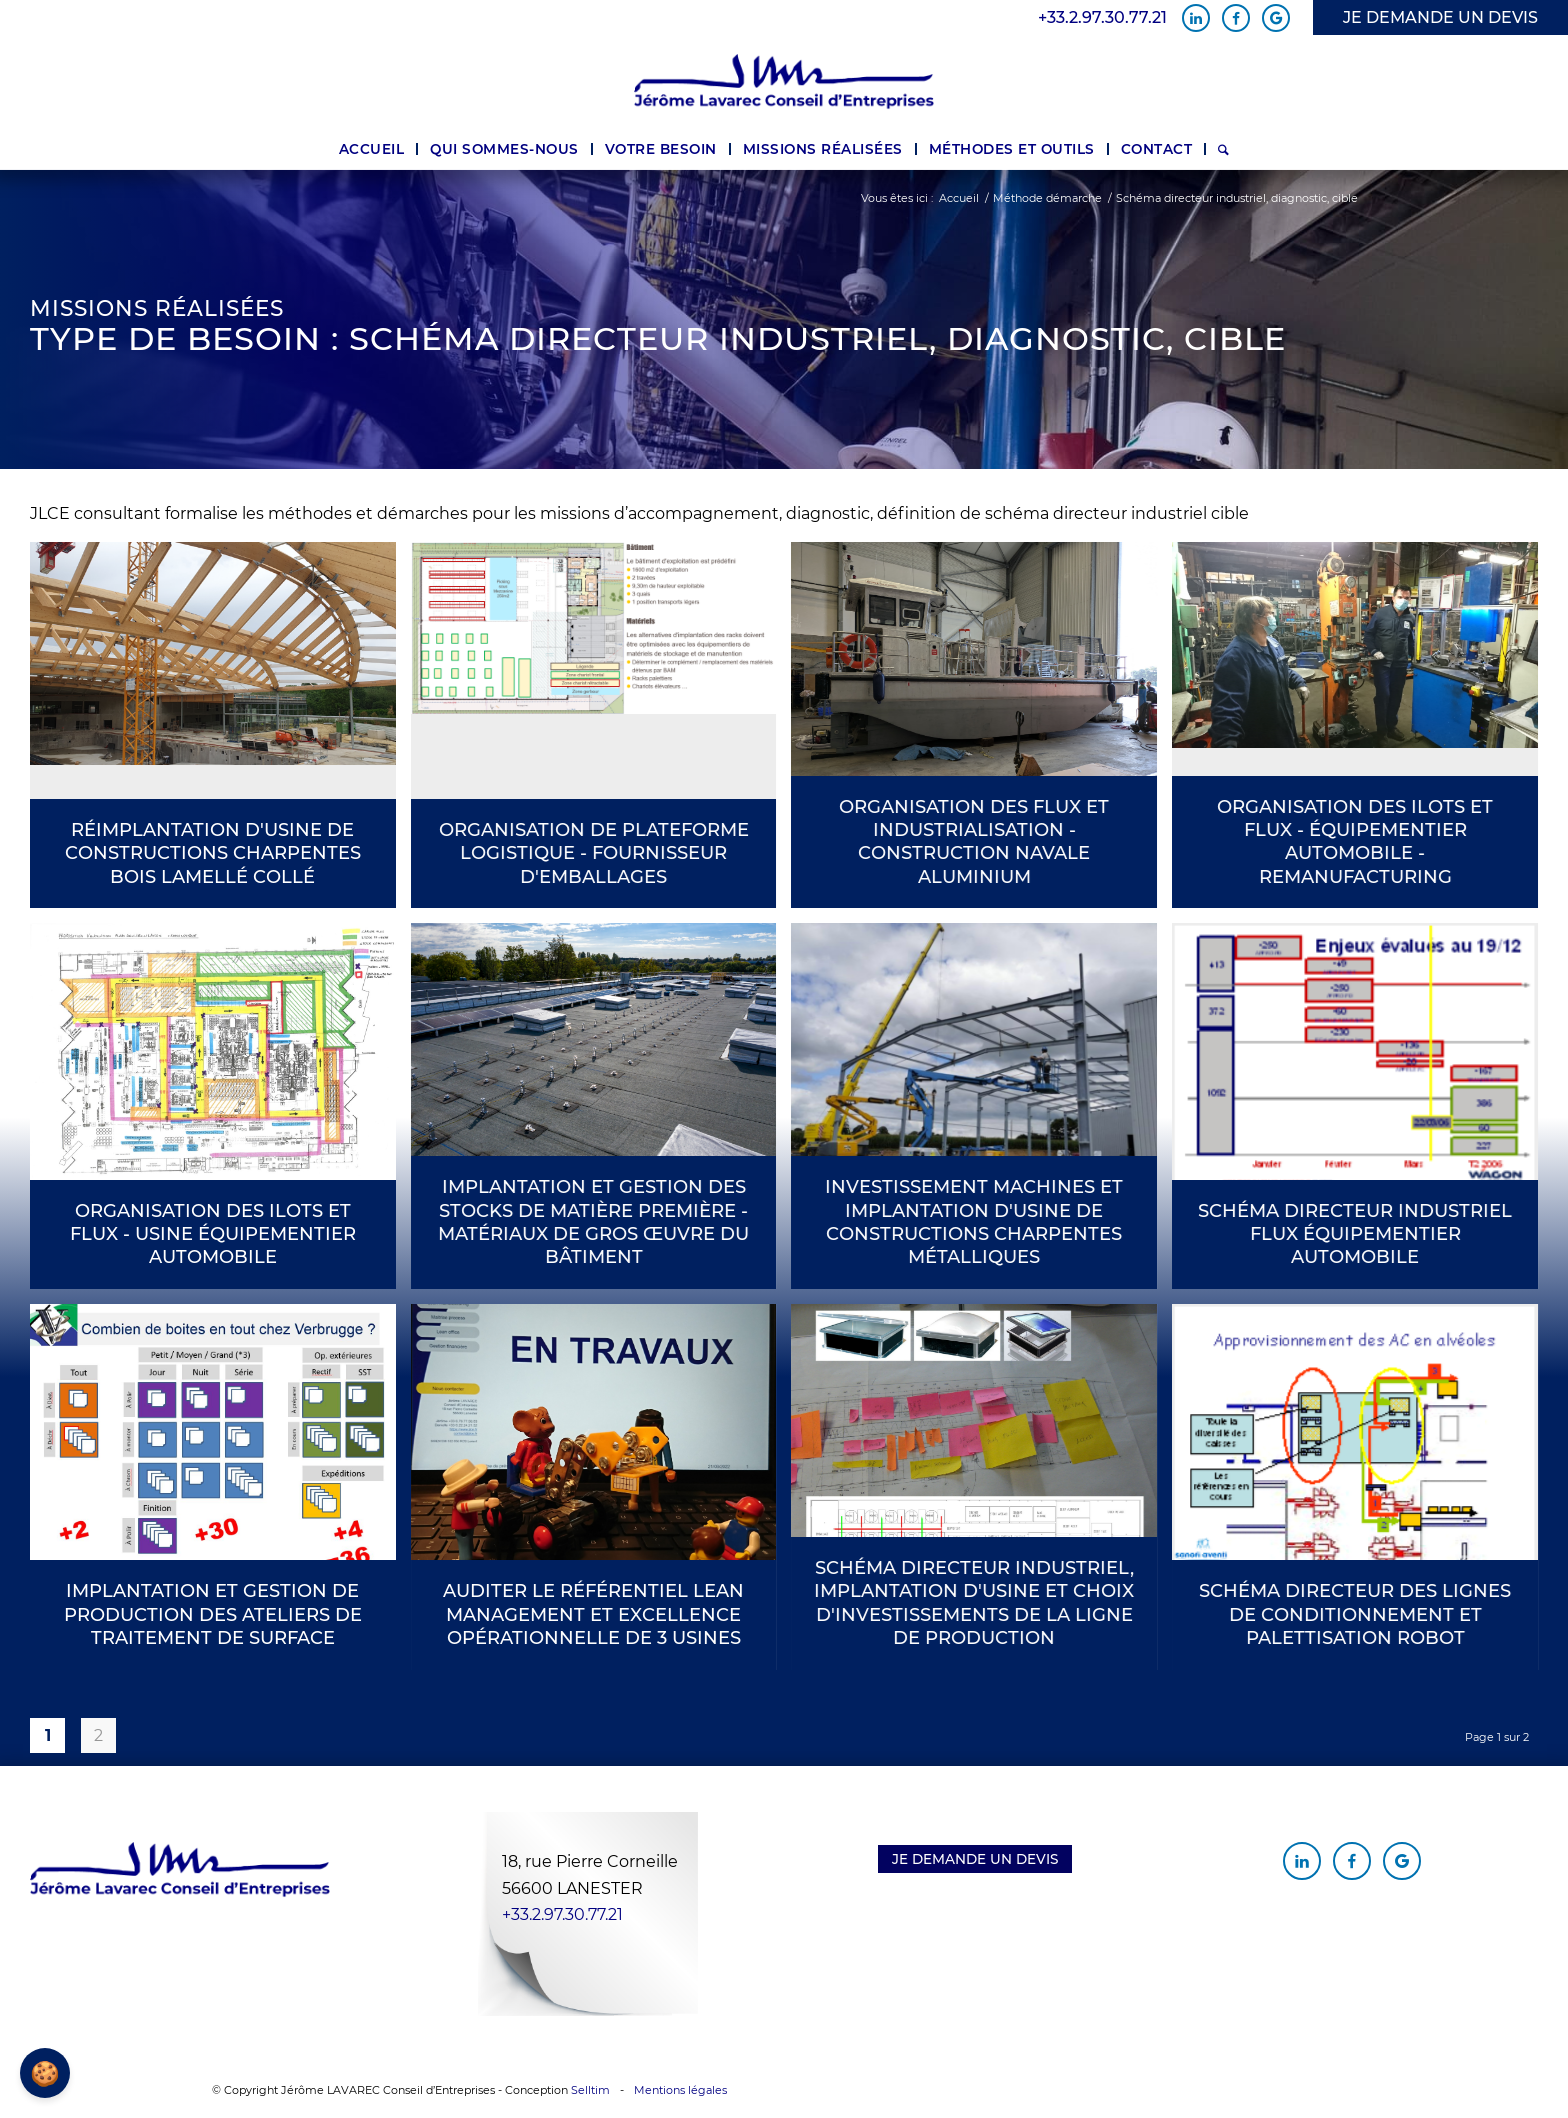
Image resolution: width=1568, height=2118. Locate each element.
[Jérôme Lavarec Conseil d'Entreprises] (784, 82)
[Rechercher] (1223, 149)
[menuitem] (372, 149)
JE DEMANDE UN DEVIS (1440, 17)
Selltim (590, 2090)
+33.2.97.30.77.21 (1102, 18)
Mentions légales (680, 2090)
